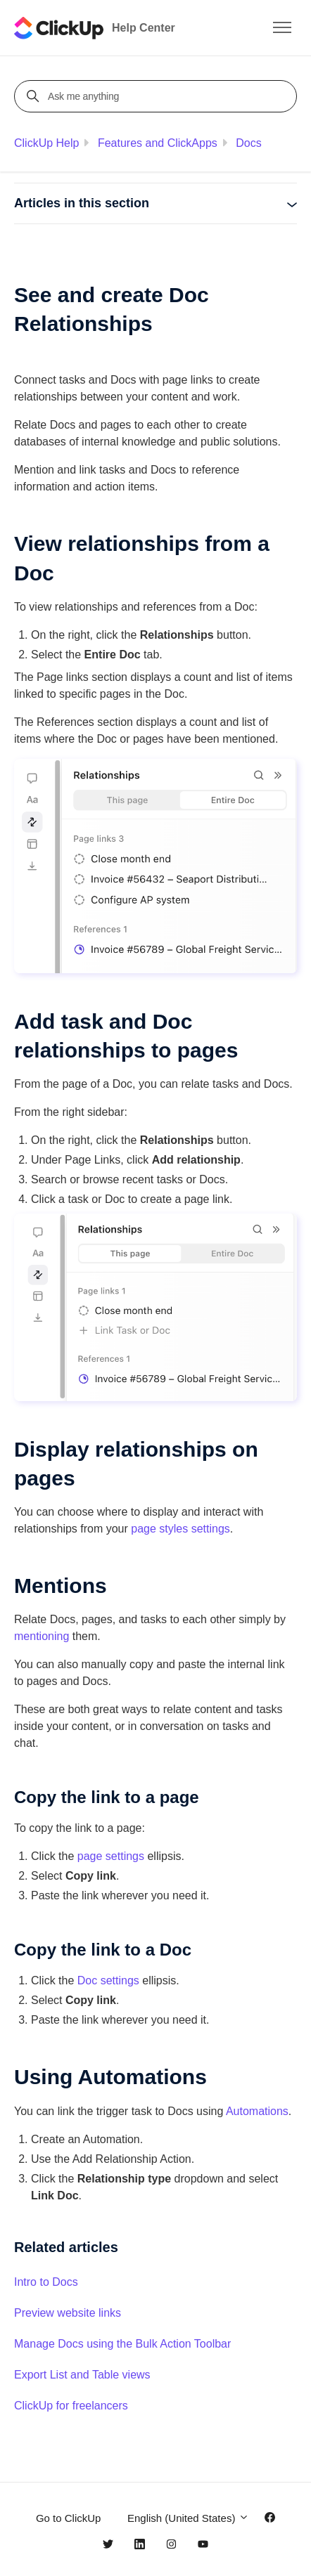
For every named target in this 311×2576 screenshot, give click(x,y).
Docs (248, 143)
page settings (110, 1856)
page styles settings (180, 1529)
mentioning (41, 1636)
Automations (257, 2111)
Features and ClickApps (157, 143)
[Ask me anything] (157, 96)
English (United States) (188, 2518)
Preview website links (67, 2313)
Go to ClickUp (68, 2518)
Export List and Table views (82, 2375)
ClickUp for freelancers (71, 2406)
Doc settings (108, 1980)
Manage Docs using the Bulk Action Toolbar (122, 2344)
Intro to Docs (46, 2282)
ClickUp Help (46, 143)
